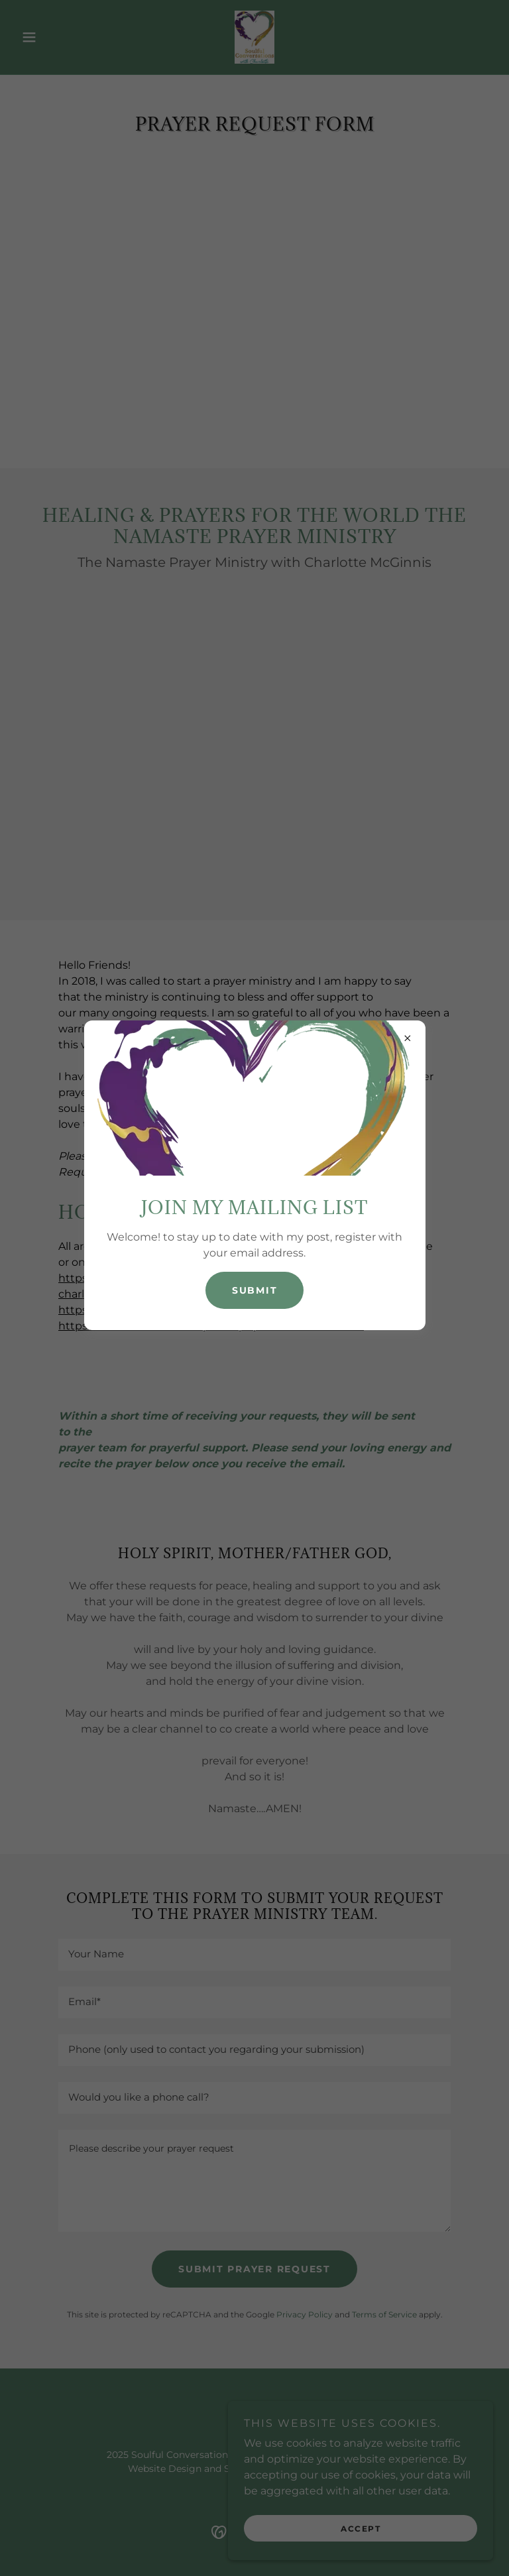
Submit (255, 1290)
